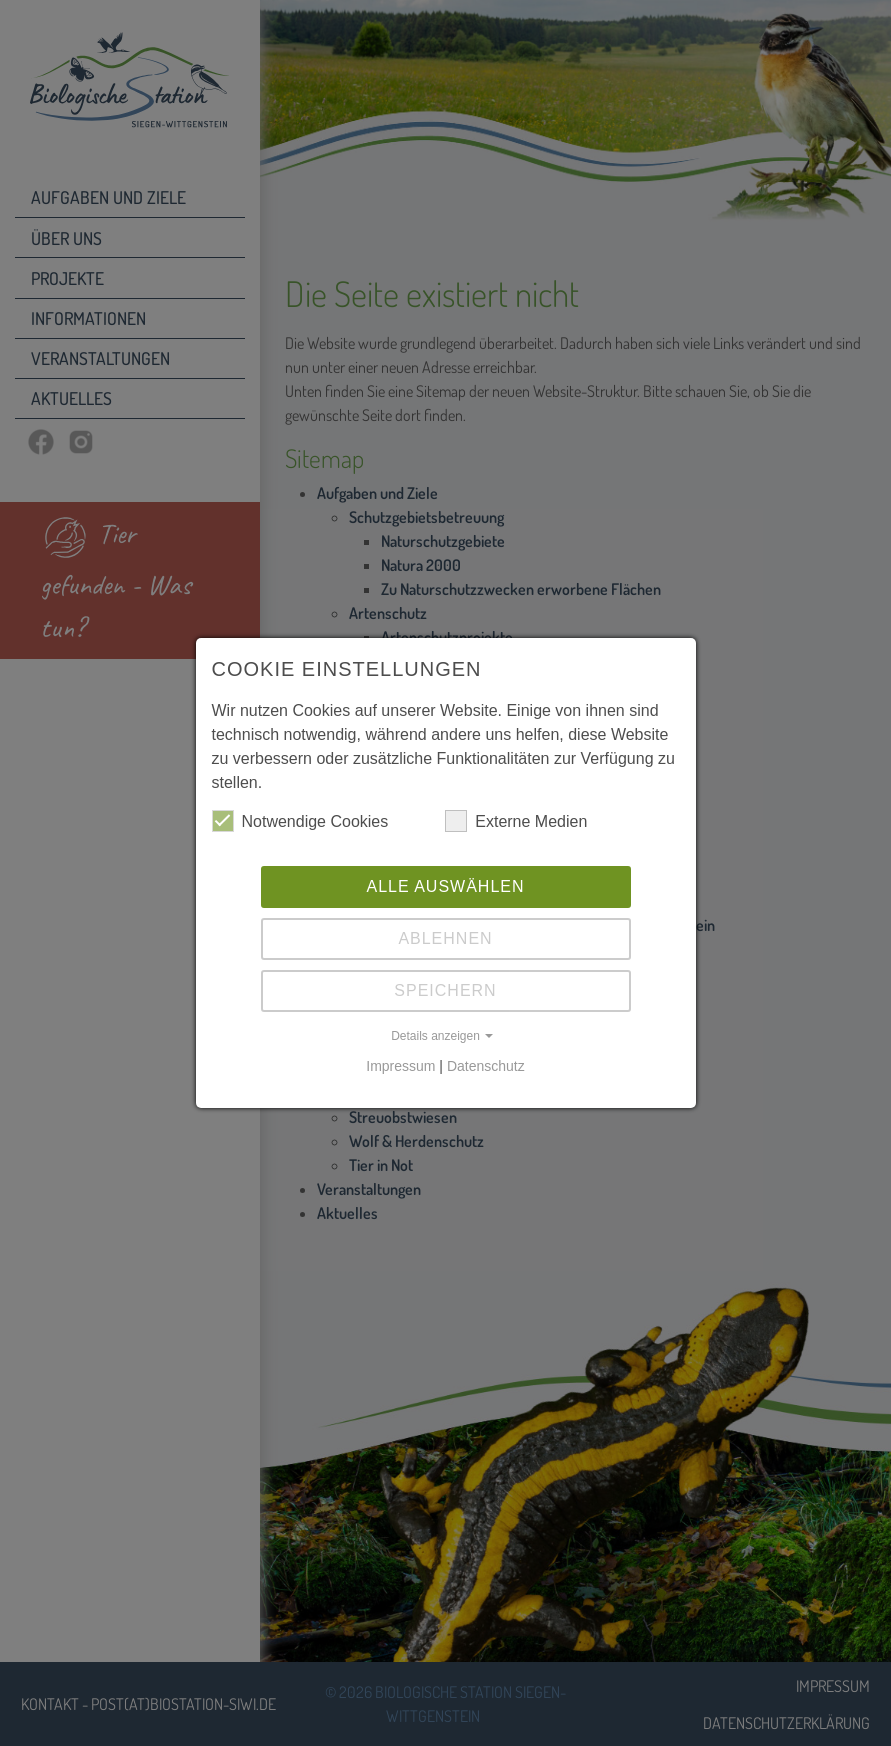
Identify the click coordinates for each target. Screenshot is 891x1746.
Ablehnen (445, 938)
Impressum (400, 1066)
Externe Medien (516, 821)
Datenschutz (486, 1066)
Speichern (445, 990)
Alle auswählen (445, 886)
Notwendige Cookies (300, 821)
